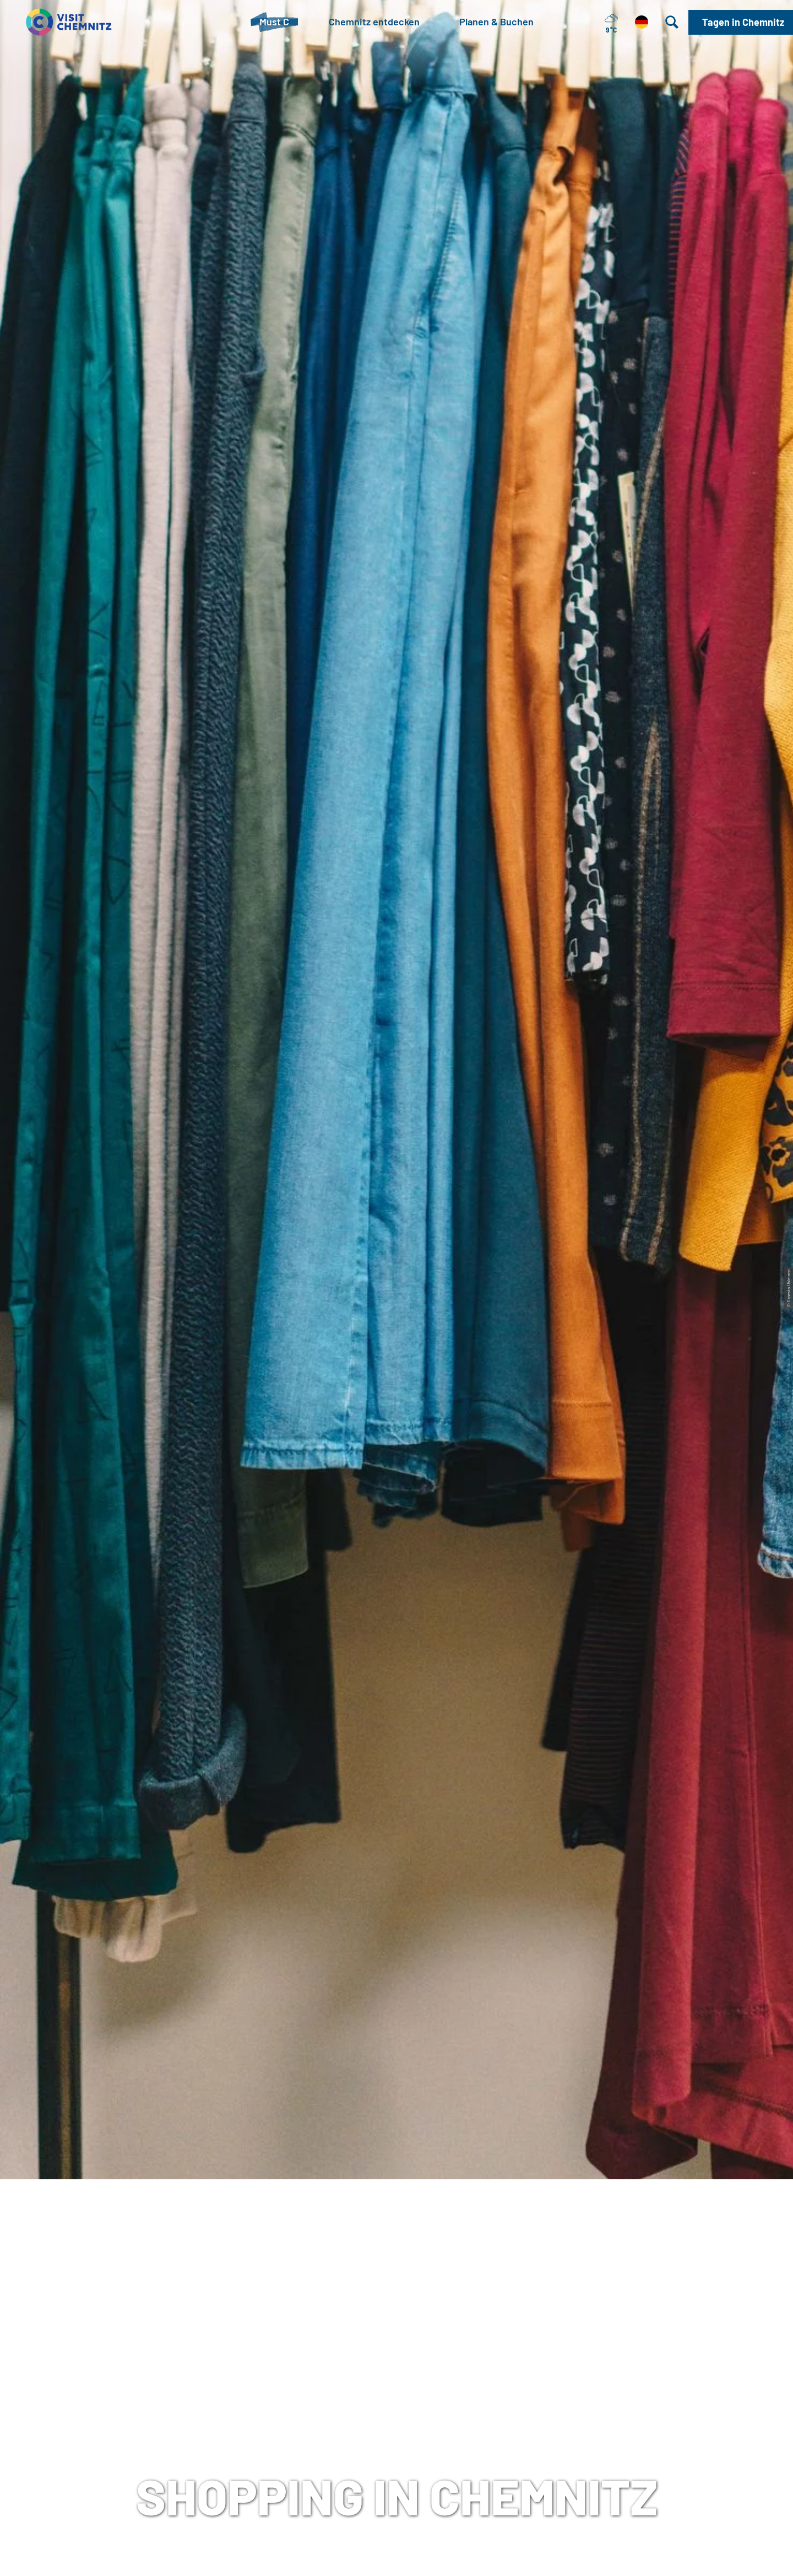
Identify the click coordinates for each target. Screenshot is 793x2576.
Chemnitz (678, 1755)
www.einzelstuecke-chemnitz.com (168, 1678)
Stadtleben (178, 414)
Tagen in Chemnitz (367, 2380)
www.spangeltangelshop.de (152, 1139)
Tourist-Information (211, 2380)
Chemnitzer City (298, 631)
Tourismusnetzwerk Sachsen (549, 2415)
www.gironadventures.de (495, 1970)
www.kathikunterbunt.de (495, 1430)
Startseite (28, 414)
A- (381, 2556)
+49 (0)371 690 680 (227, 2433)
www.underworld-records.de (155, 2232)
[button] (740, 22)
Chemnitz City (357, 2398)
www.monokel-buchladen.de (502, 877)
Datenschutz (513, 2398)
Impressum (509, 2380)
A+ (412, 2556)
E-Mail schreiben (204, 2450)
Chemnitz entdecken (102, 414)
